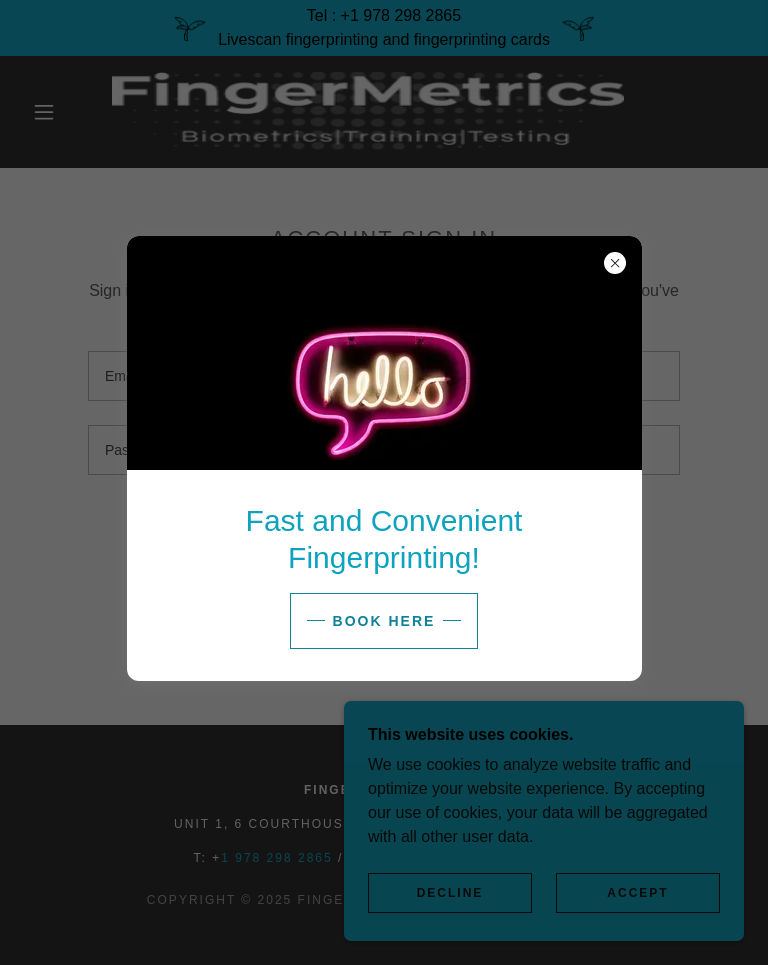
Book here (384, 621)
